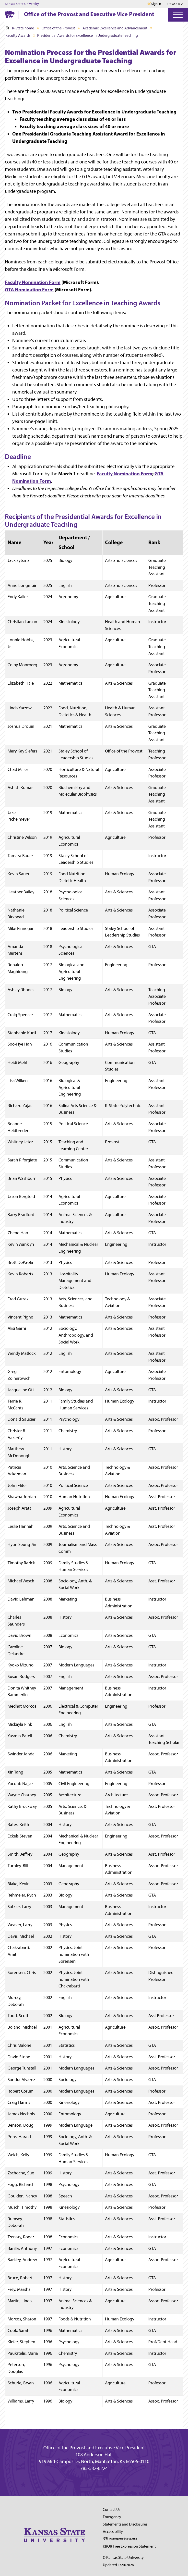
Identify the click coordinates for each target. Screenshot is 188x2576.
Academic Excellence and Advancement (114, 28)
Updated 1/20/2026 (118, 2565)
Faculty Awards (18, 35)
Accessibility (113, 2531)
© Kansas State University (123, 2557)
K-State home (20, 28)
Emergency (112, 2516)
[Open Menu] (178, 15)
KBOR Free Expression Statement (129, 2546)
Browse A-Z (174, 4)
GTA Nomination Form (29, 289)
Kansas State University (22, 4)
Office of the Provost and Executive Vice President (89, 14)
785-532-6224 (94, 2468)
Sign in (156, 4)
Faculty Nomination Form (32, 282)
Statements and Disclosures (125, 2524)
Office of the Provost (58, 28)
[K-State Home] (10, 14)
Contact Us (111, 2509)
